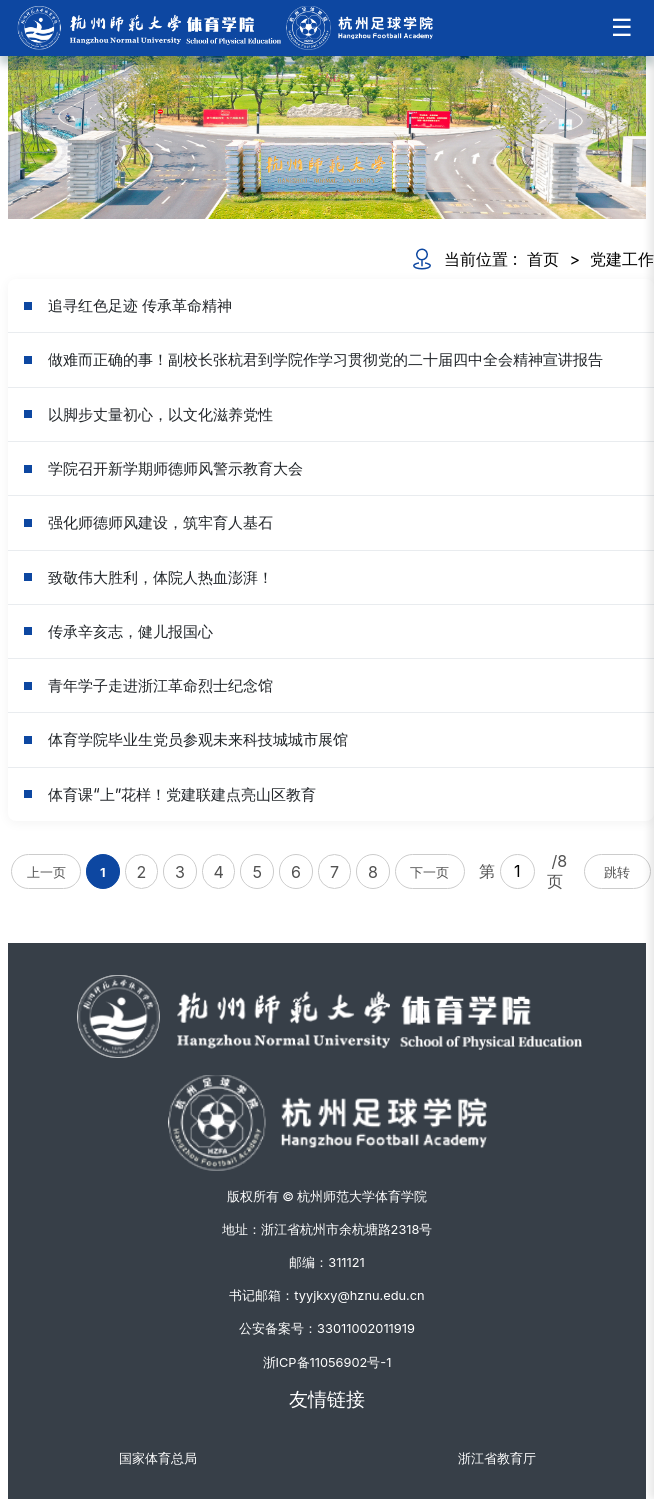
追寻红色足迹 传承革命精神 (140, 305)
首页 (543, 259)
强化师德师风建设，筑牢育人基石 (160, 522)
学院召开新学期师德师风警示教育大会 (175, 468)
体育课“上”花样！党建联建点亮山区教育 (182, 794)
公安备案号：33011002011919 (327, 1328)
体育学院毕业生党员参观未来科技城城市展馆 (198, 739)
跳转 (617, 872)
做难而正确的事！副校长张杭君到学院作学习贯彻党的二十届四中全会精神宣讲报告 (325, 359)
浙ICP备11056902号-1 (327, 1362)
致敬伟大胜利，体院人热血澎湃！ (160, 577)
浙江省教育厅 (497, 1458)
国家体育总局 (158, 1458)
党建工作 (622, 259)
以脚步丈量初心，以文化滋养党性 (160, 414)
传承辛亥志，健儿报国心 (130, 631)
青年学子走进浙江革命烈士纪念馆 (160, 685)
